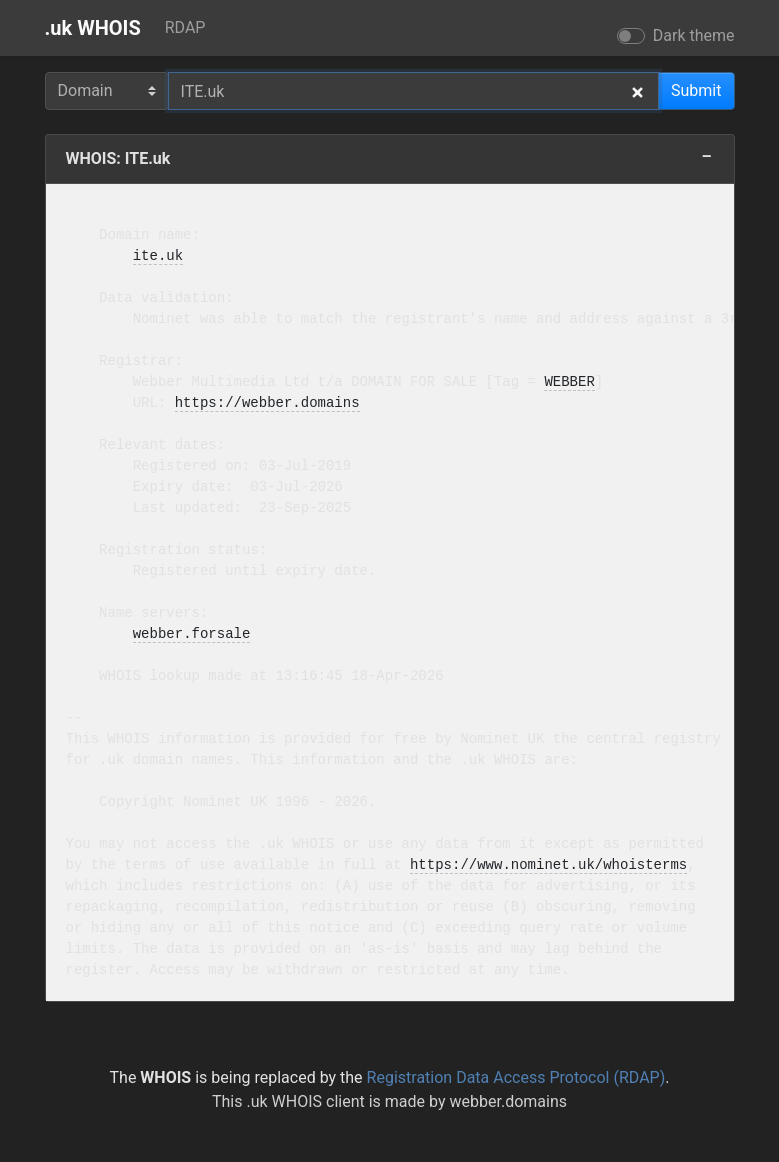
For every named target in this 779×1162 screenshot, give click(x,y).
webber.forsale (192, 634)
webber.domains (508, 1101)
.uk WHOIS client (305, 1101)
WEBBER (569, 382)
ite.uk (158, 256)
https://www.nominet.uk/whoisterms (548, 865)
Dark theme (694, 35)
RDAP (185, 27)
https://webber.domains (267, 403)
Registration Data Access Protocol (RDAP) (516, 1077)
